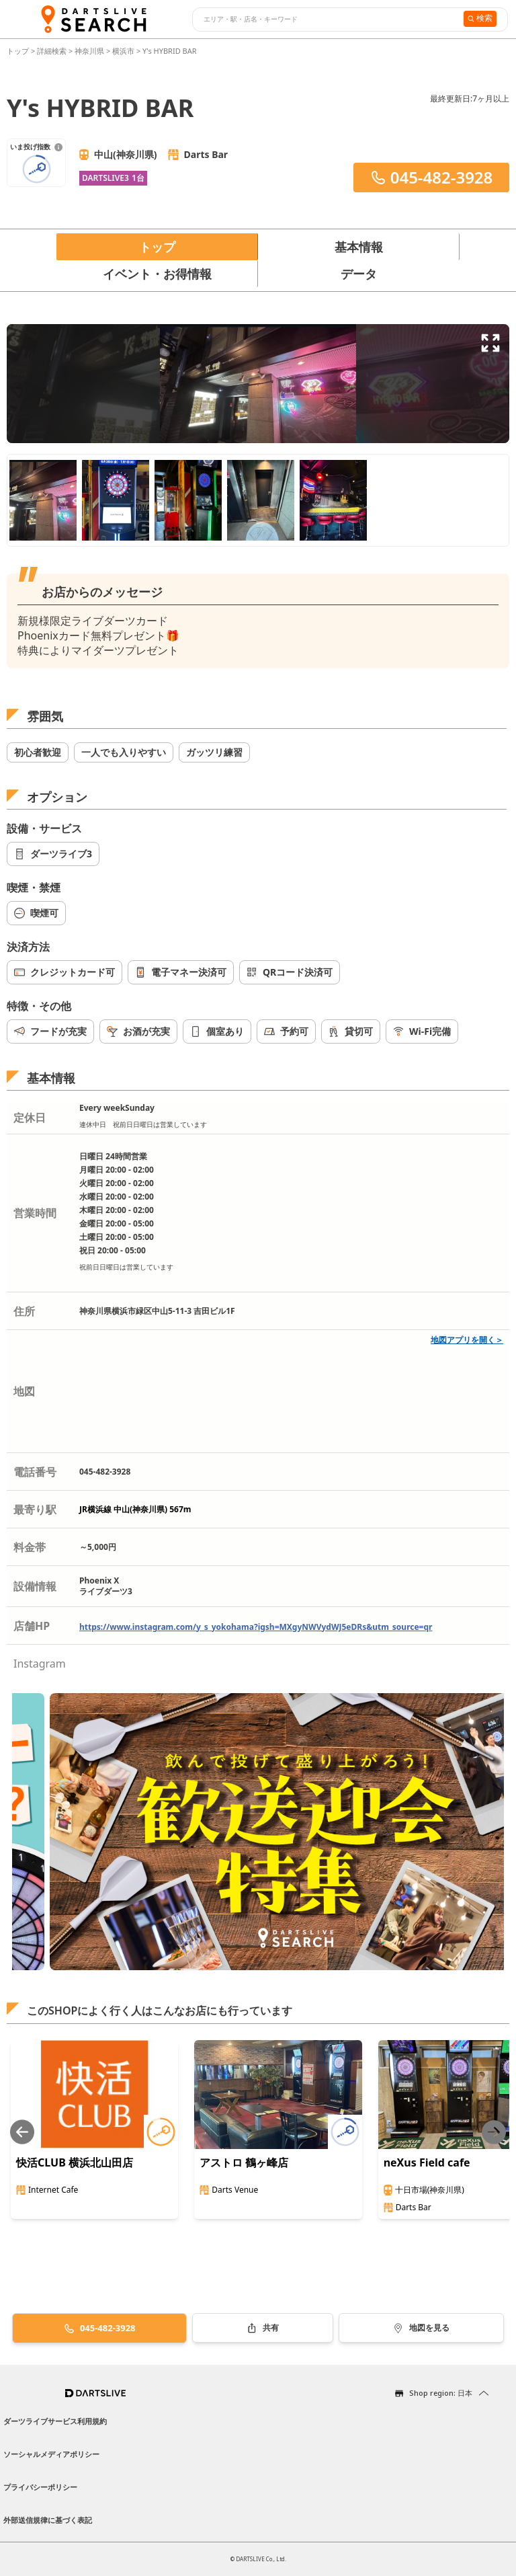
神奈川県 (89, 51)
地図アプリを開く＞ (467, 1339)
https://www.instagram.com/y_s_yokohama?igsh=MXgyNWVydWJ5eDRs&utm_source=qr (255, 1627)
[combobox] (326, 19)
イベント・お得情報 (157, 274)
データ (359, 274)
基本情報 (359, 247)
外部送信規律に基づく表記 (47, 2520)
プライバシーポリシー (40, 2487)
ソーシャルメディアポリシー (51, 2454)
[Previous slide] (22, 2132)
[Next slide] (494, 2132)
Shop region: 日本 (440, 2393)
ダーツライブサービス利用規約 (55, 2421)
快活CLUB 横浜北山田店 (74, 2162)
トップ (19, 51)
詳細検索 (53, 51)
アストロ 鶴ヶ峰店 (244, 2162)
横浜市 (123, 51)
